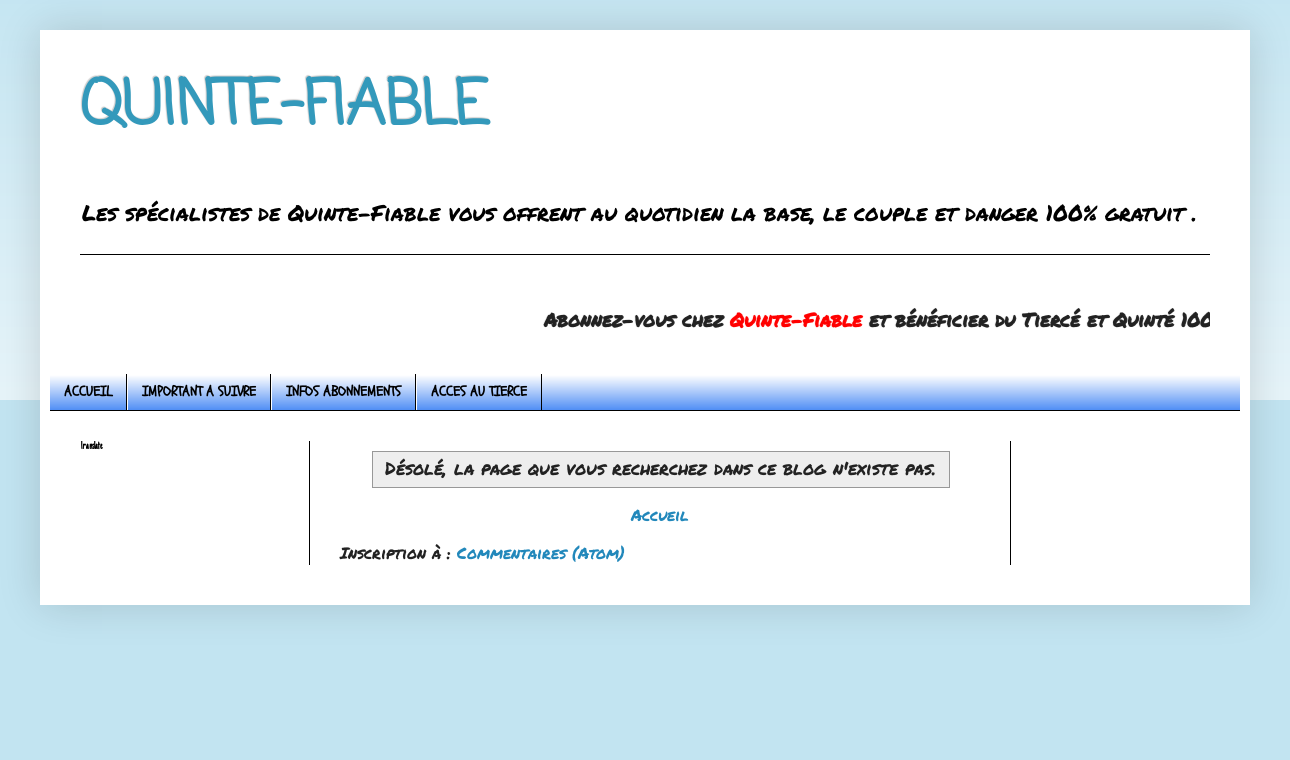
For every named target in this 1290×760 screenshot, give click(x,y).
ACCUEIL (88, 391)
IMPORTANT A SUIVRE (199, 391)
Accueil (660, 514)
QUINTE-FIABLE (284, 107)
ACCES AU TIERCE (479, 391)
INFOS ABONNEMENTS (343, 391)
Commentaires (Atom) (541, 552)
